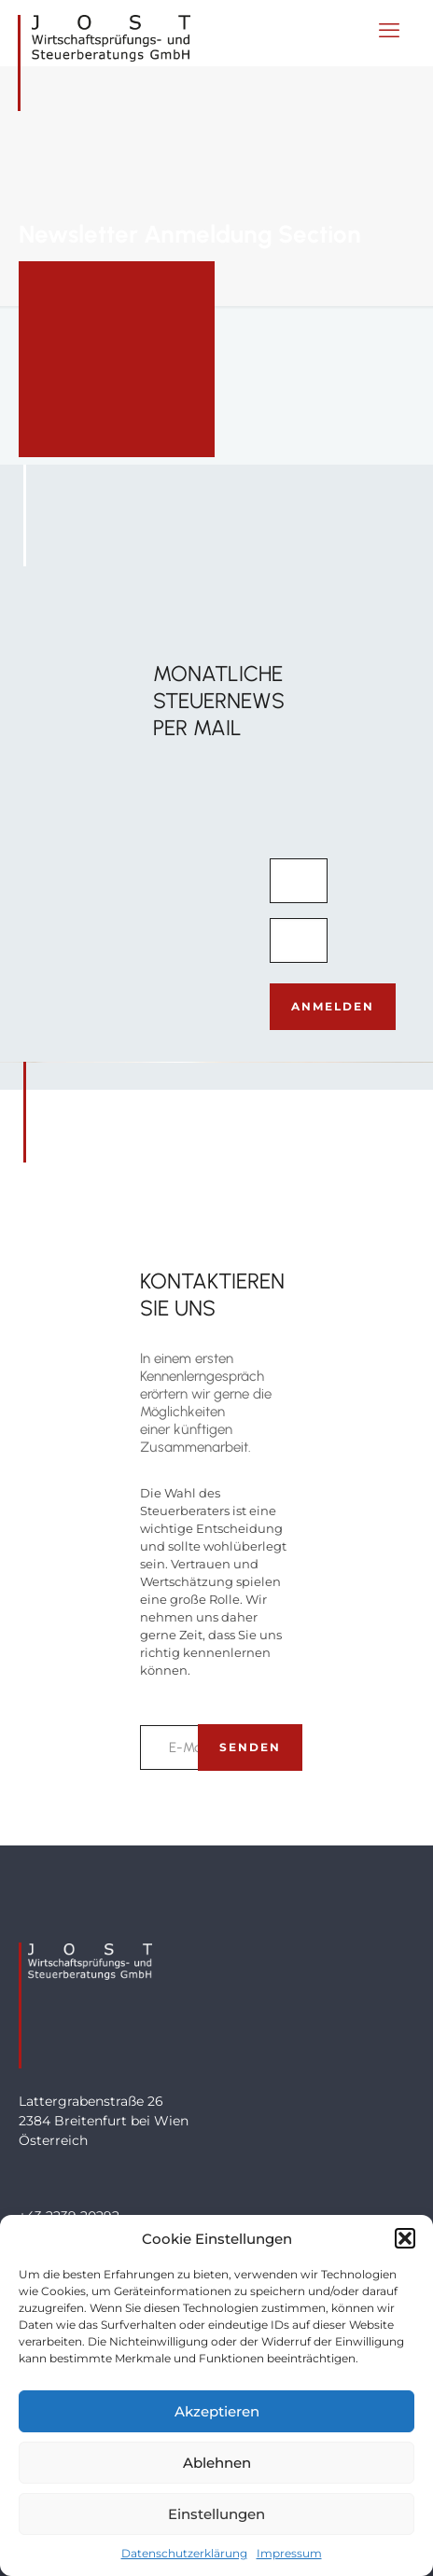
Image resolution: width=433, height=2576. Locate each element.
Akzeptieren (217, 2411)
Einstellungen (216, 2514)
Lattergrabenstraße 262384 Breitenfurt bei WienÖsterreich (104, 2121)
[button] (405, 2238)
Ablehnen (217, 2463)
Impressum (289, 2553)
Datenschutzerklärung (184, 2553)
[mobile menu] (389, 31)
